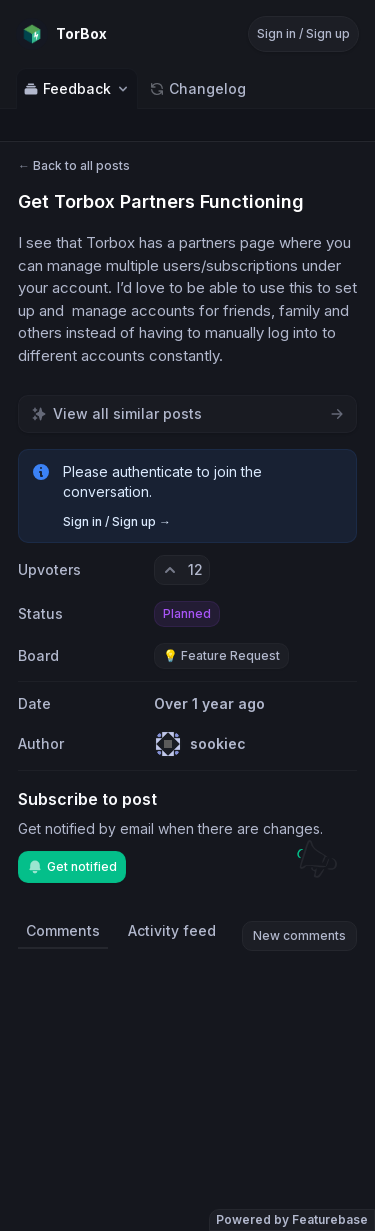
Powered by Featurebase (292, 1219)
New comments (299, 935)
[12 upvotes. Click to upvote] (182, 570)
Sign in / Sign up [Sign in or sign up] (303, 33)
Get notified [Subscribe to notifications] (72, 867)
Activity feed (172, 930)
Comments (63, 930)
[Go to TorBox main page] (61, 34)
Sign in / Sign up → (117, 521)
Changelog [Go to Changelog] (197, 88)
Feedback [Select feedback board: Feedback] (77, 88)
